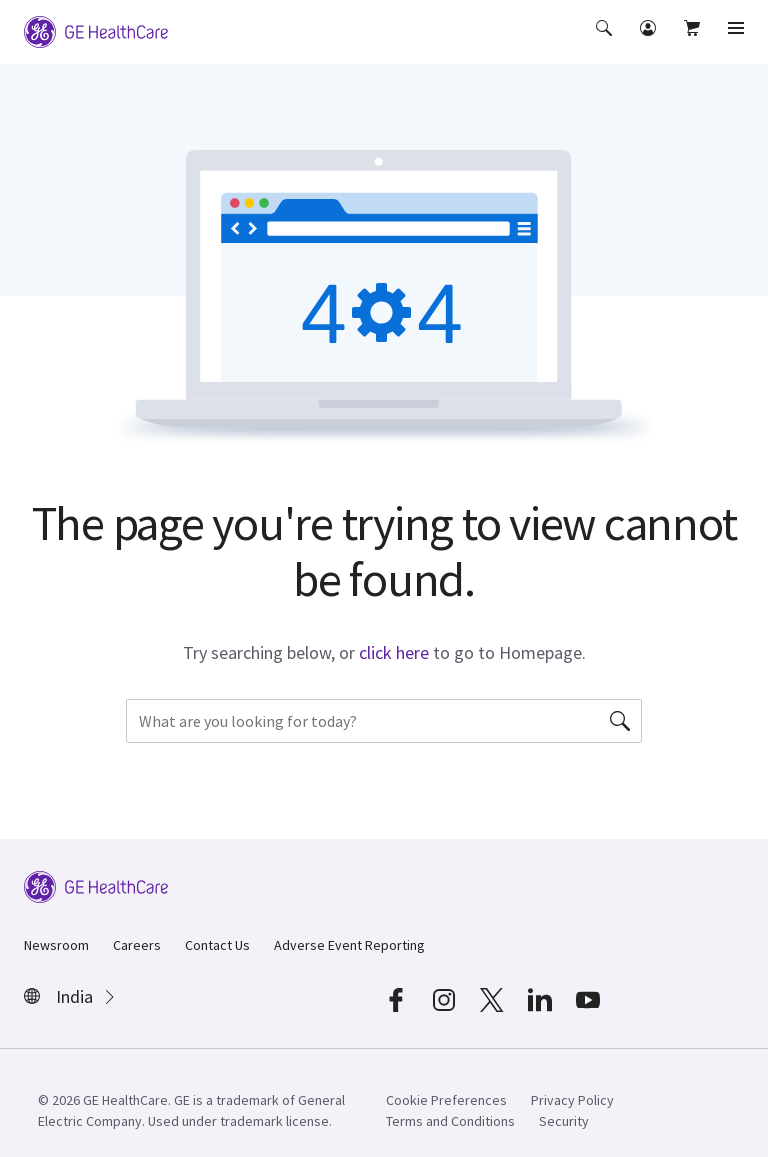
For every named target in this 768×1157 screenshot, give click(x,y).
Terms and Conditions (450, 1121)
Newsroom (56, 945)
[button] (606, 42)
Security (564, 1121)
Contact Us (217, 945)
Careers (137, 945)
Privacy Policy (572, 1100)
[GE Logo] (96, 30)
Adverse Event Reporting (349, 945)
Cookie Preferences (446, 1100)
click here (394, 652)
